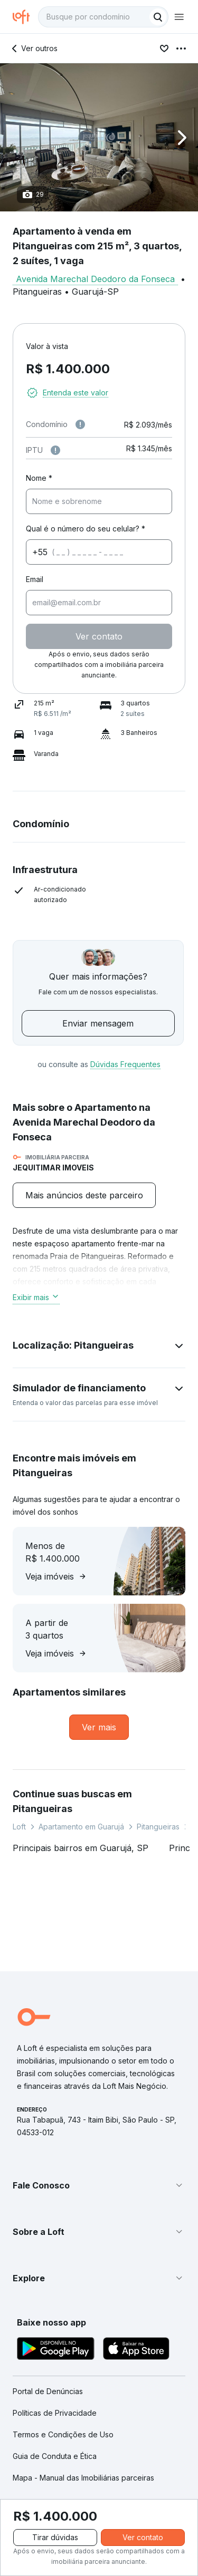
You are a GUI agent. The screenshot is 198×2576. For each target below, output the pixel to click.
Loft (19, 1826)
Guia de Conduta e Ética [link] (55, 2456)
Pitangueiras (158, 1826)
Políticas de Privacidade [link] (55, 2412)
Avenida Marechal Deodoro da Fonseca (95, 279)
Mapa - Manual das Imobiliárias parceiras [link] (83, 2477)
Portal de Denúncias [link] (48, 2391)
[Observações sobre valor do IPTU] (55, 450)
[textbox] (103, 16)
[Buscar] (157, 16)
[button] (99, 137)
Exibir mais (36, 1297)
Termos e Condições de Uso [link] (63, 2434)
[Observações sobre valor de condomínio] (80, 424)
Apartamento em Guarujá (81, 1826)
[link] (99, 1727)
